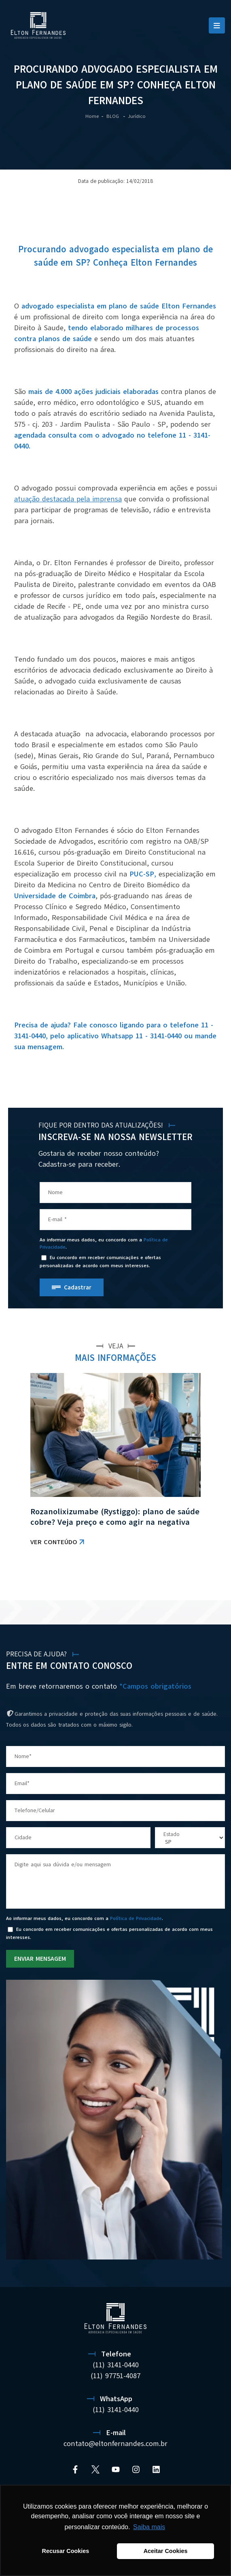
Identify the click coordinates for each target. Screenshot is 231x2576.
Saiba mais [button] (149, 2527)
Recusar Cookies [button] (65, 2551)
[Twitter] (95, 2469)
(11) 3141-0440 (116, 2365)
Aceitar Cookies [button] (166, 2551)
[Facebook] (75, 2469)
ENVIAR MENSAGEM (40, 1959)
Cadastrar (77, 1287)
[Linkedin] (156, 2469)
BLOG (113, 116)
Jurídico (137, 116)
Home (92, 116)
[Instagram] (136, 2469)
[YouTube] (116, 2469)
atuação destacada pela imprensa (68, 499)
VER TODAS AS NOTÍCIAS (182, 1580)
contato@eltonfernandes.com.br (115, 2443)
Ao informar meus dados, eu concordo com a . (104, 1243)
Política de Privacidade (136, 1918)
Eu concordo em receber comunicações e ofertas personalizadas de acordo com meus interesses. (100, 1261)
